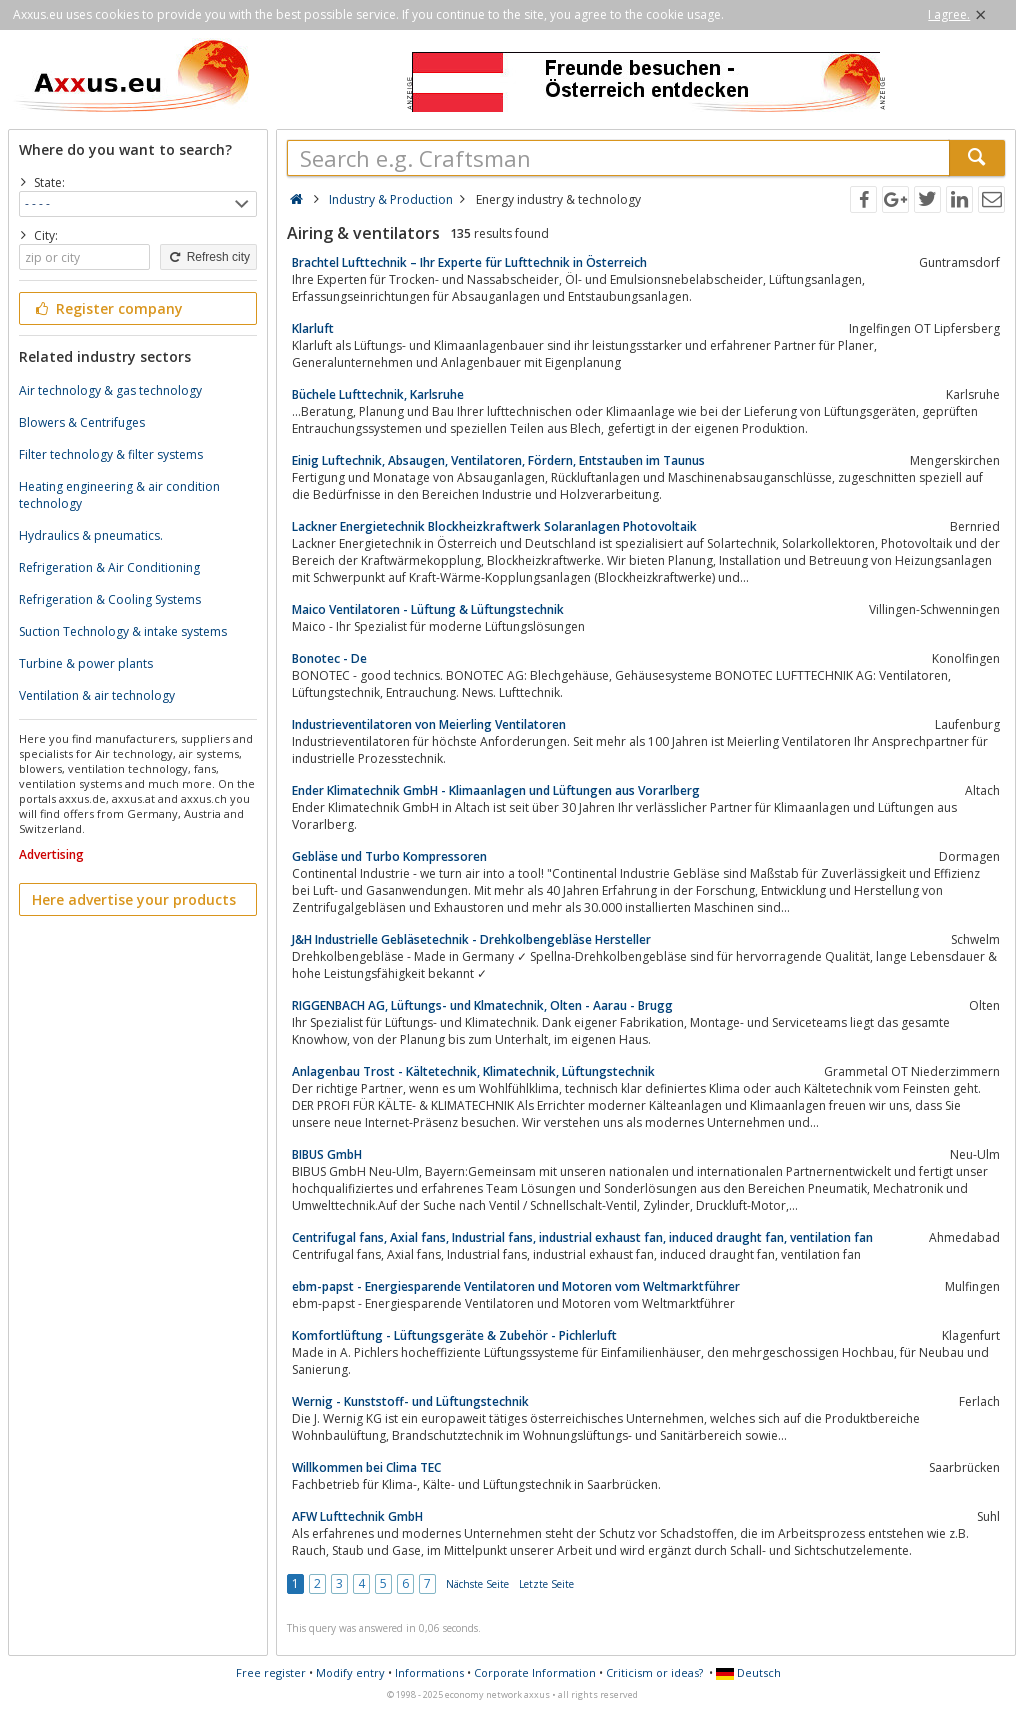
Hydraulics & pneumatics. (91, 535)
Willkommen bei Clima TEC (366, 1467)
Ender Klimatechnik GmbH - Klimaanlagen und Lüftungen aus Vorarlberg (496, 790)
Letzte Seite (546, 1584)
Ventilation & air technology (97, 695)
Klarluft (313, 328)
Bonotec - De (329, 658)
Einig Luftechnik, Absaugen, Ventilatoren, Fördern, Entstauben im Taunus (498, 460)
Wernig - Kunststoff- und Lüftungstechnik (410, 1401)
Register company (107, 308)
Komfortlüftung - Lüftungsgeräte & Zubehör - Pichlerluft (454, 1335)
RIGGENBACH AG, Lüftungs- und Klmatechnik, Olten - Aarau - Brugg (482, 1005)
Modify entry (350, 1672)
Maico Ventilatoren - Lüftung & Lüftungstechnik (428, 609)
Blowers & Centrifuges (82, 422)
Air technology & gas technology (110, 390)
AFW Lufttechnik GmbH (357, 1516)
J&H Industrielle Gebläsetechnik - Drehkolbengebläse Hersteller (471, 939)
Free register (271, 1672)
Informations (429, 1672)
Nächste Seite (477, 1584)
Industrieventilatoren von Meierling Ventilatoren (429, 724)
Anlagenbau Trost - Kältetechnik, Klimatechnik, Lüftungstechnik (473, 1071)
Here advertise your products (134, 899)
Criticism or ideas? (654, 1672)
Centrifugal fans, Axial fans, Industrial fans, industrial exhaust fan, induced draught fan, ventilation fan (582, 1237)
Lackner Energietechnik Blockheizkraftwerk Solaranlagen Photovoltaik (494, 526)
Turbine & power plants (86, 663)
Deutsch (748, 1672)
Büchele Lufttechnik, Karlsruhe (378, 394)
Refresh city (208, 257)
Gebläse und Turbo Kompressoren (389, 856)
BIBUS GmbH (327, 1154)
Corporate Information (535, 1672)
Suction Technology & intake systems (123, 631)
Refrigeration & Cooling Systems (110, 599)
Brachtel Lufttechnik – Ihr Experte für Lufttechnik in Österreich (469, 262)
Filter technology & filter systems (111, 454)
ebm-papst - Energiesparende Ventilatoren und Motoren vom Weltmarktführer (516, 1286)
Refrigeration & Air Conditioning (109, 567)
